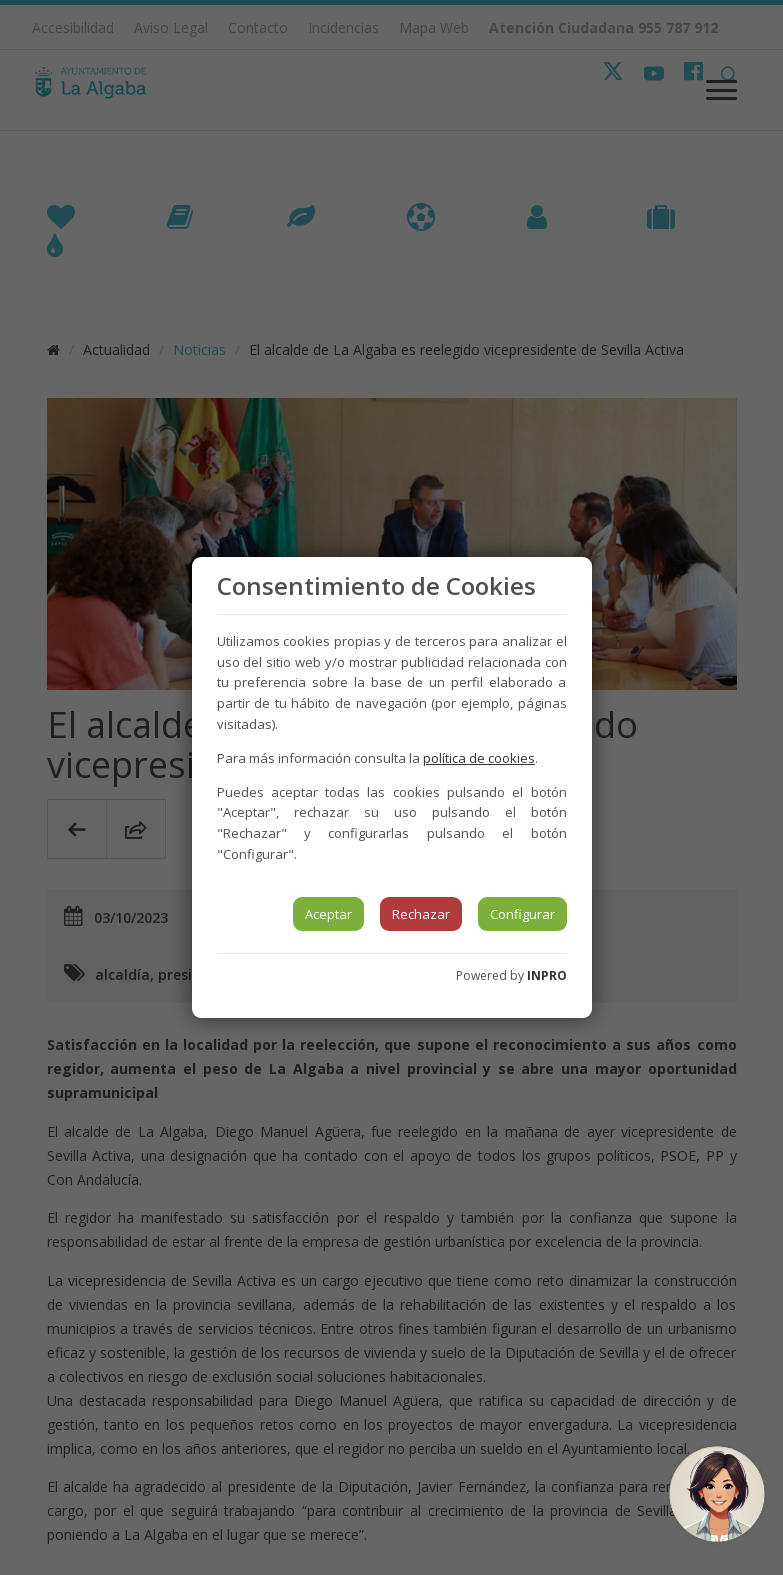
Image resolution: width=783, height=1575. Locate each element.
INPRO (547, 975)
